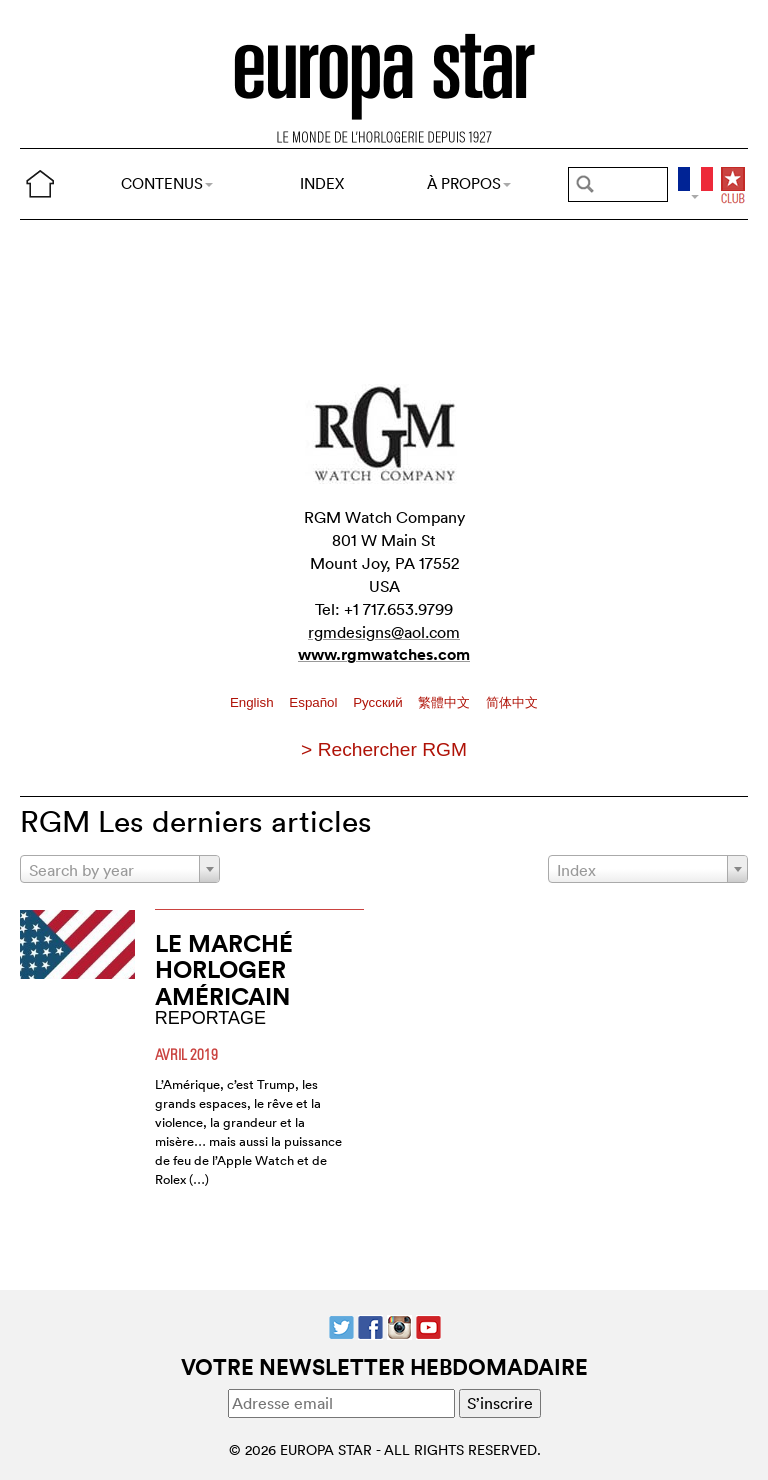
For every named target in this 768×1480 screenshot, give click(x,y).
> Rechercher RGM (384, 749)
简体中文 (512, 702)
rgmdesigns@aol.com (384, 632)
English (253, 702)
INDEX (322, 183)
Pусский (379, 702)
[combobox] (120, 869)
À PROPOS (469, 183)
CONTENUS (167, 183)
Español (315, 702)
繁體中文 (446, 702)
